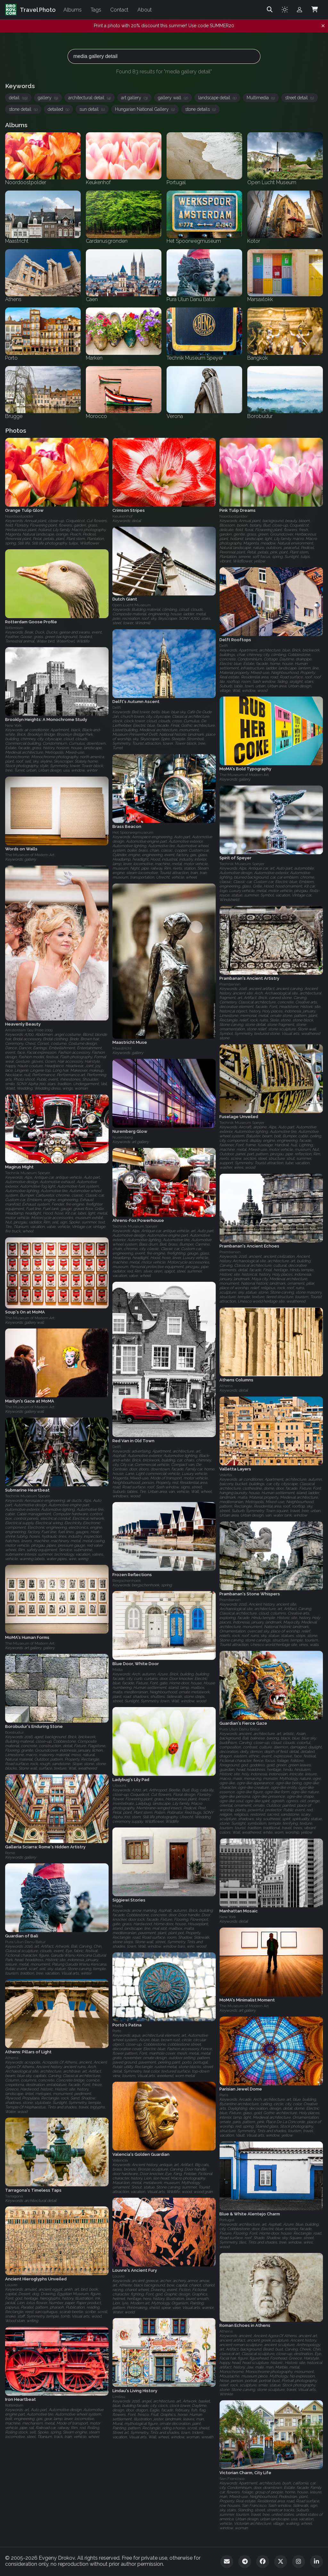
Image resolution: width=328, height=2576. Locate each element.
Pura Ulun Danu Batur (239, 1729)
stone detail (23, 109)
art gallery (134, 97)
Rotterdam (14, 628)
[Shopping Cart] (314, 9)
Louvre (118, 2276)
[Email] (226, 2561)
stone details (200, 109)
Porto (116, 2031)
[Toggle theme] (284, 9)
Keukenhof (122, 516)
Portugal (226, 2220)
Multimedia (261, 97)
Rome (10, 1853)
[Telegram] (244, 2561)
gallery (48, 97)
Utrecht (119, 1785)
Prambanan (230, 984)
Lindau (118, 2396)
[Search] (269, 9)
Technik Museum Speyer (241, 864)
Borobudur (14, 1732)
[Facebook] (262, 2561)
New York (13, 726)
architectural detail (89, 97)
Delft (223, 645)
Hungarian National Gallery (145, 109)
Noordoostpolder (19, 516)
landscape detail (217, 97)
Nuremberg (122, 1137)
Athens (226, 1386)
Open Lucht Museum (131, 605)
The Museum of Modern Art (244, 775)
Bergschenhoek (126, 1580)
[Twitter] (280, 2561)
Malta (117, 1669)
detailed (58, 109)
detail (18, 97)
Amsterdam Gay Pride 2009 (29, 1030)
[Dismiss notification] (323, 25)
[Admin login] (299, 9)
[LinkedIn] (316, 2561)
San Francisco (231, 2478)
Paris (223, 2095)
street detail (299, 97)
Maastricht (122, 1048)
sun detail (92, 109)
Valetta (225, 1475)
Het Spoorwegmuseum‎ (132, 832)
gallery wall (173, 97)
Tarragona (14, 2196)
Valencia (120, 2160)
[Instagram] (298, 2561)
